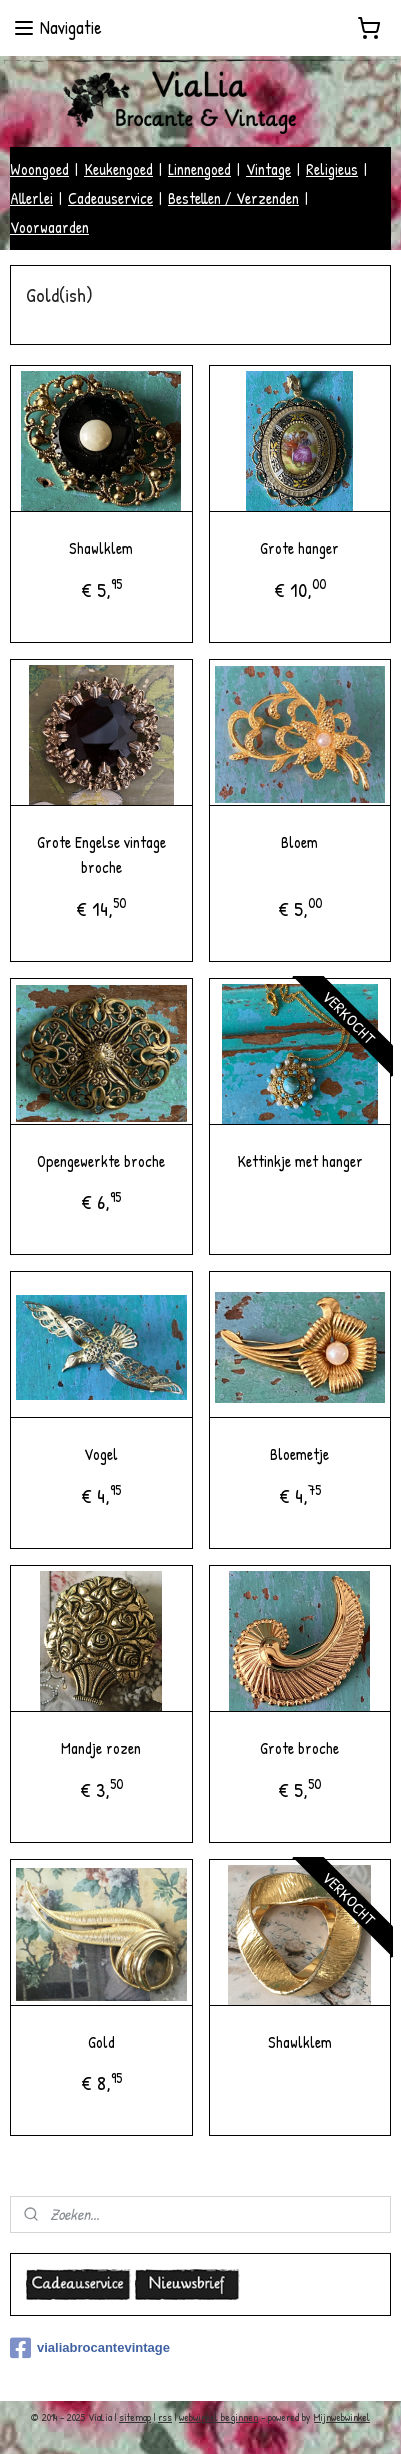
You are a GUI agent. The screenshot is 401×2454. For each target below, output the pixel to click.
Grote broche (299, 1747)
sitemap (135, 2417)
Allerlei (31, 198)
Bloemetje (299, 1454)
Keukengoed (118, 169)
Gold (101, 2041)
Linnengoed (199, 169)
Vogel (101, 1454)
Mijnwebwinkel (342, 2417)
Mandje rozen (101, 1747)
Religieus (332, 169)
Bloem (299, 841)
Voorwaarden (49, 227)
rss (165, 2417)
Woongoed (39, 169)
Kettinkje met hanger (300, 1160)
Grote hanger (299, 548)
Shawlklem (101, 548)
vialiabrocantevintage (90, 2348)
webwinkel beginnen (218, 2417)
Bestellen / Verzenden (233, 198)
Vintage (268, 169)
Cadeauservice (110, 198)
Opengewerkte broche (101, 1160)
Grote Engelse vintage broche (101, 854)
